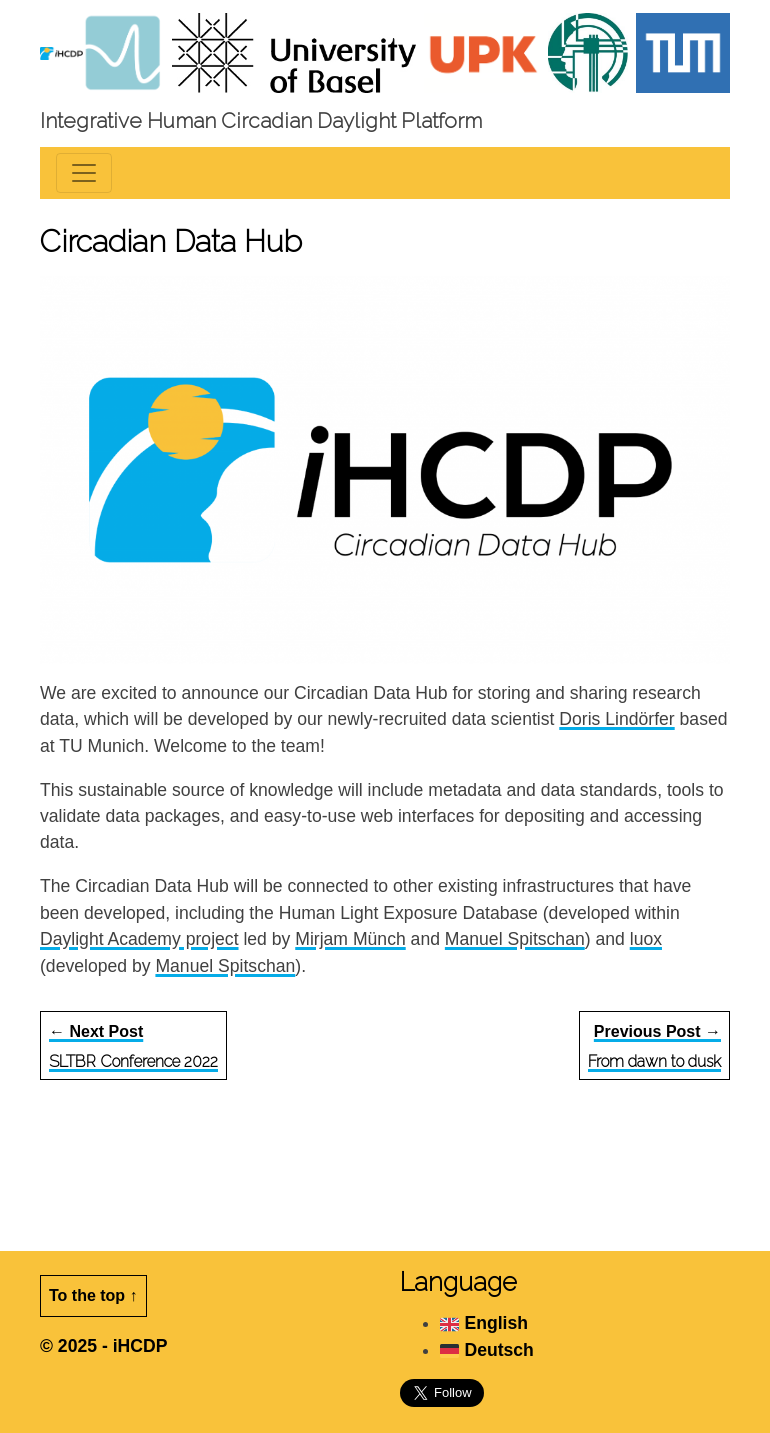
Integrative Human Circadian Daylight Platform (261, 120)
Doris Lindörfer (616, 719)
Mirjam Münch (350, 939)
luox (646, 939)
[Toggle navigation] (84, 173)
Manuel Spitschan (515, 939)
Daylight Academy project (139, 939)
